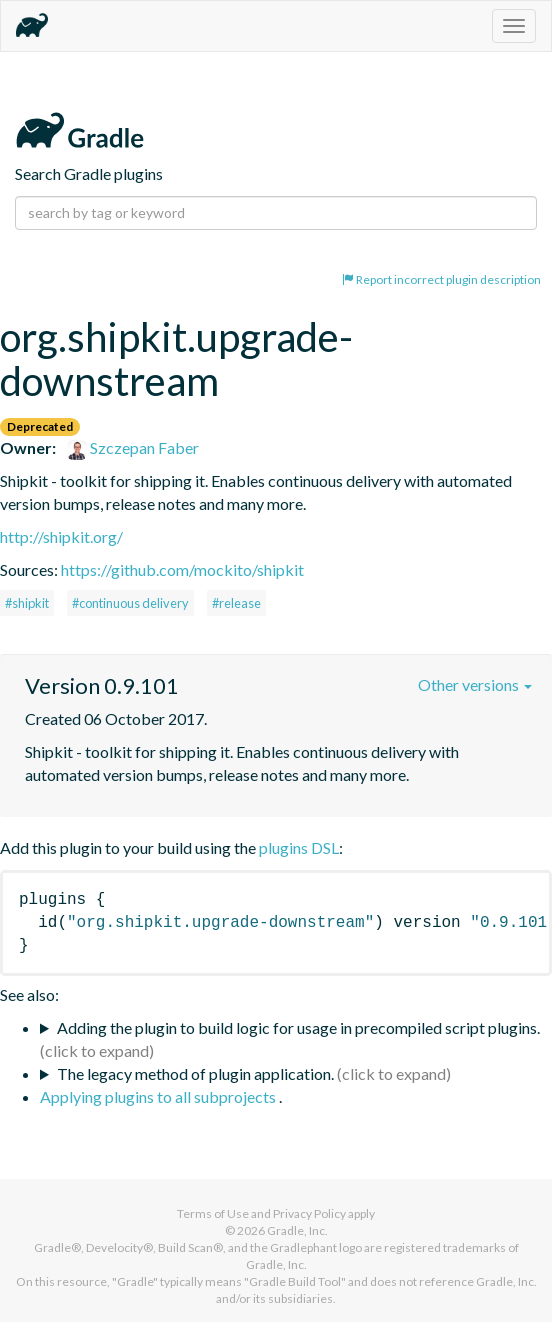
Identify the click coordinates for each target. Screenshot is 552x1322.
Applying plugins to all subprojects (159, 1096)
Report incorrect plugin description (441, 279)
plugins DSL (299, 847)
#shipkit (27, 603)
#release (236, 603)
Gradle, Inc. (297, 1230)
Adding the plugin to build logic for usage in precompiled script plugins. (298, 1027)
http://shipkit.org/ (61, 536)
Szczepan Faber (133, 447)
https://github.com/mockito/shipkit (182, 569)
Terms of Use (213, 1213)
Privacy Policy (309, 1213)
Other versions (475, 684)
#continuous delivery (130, 603)
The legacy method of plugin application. (195, 1073)
